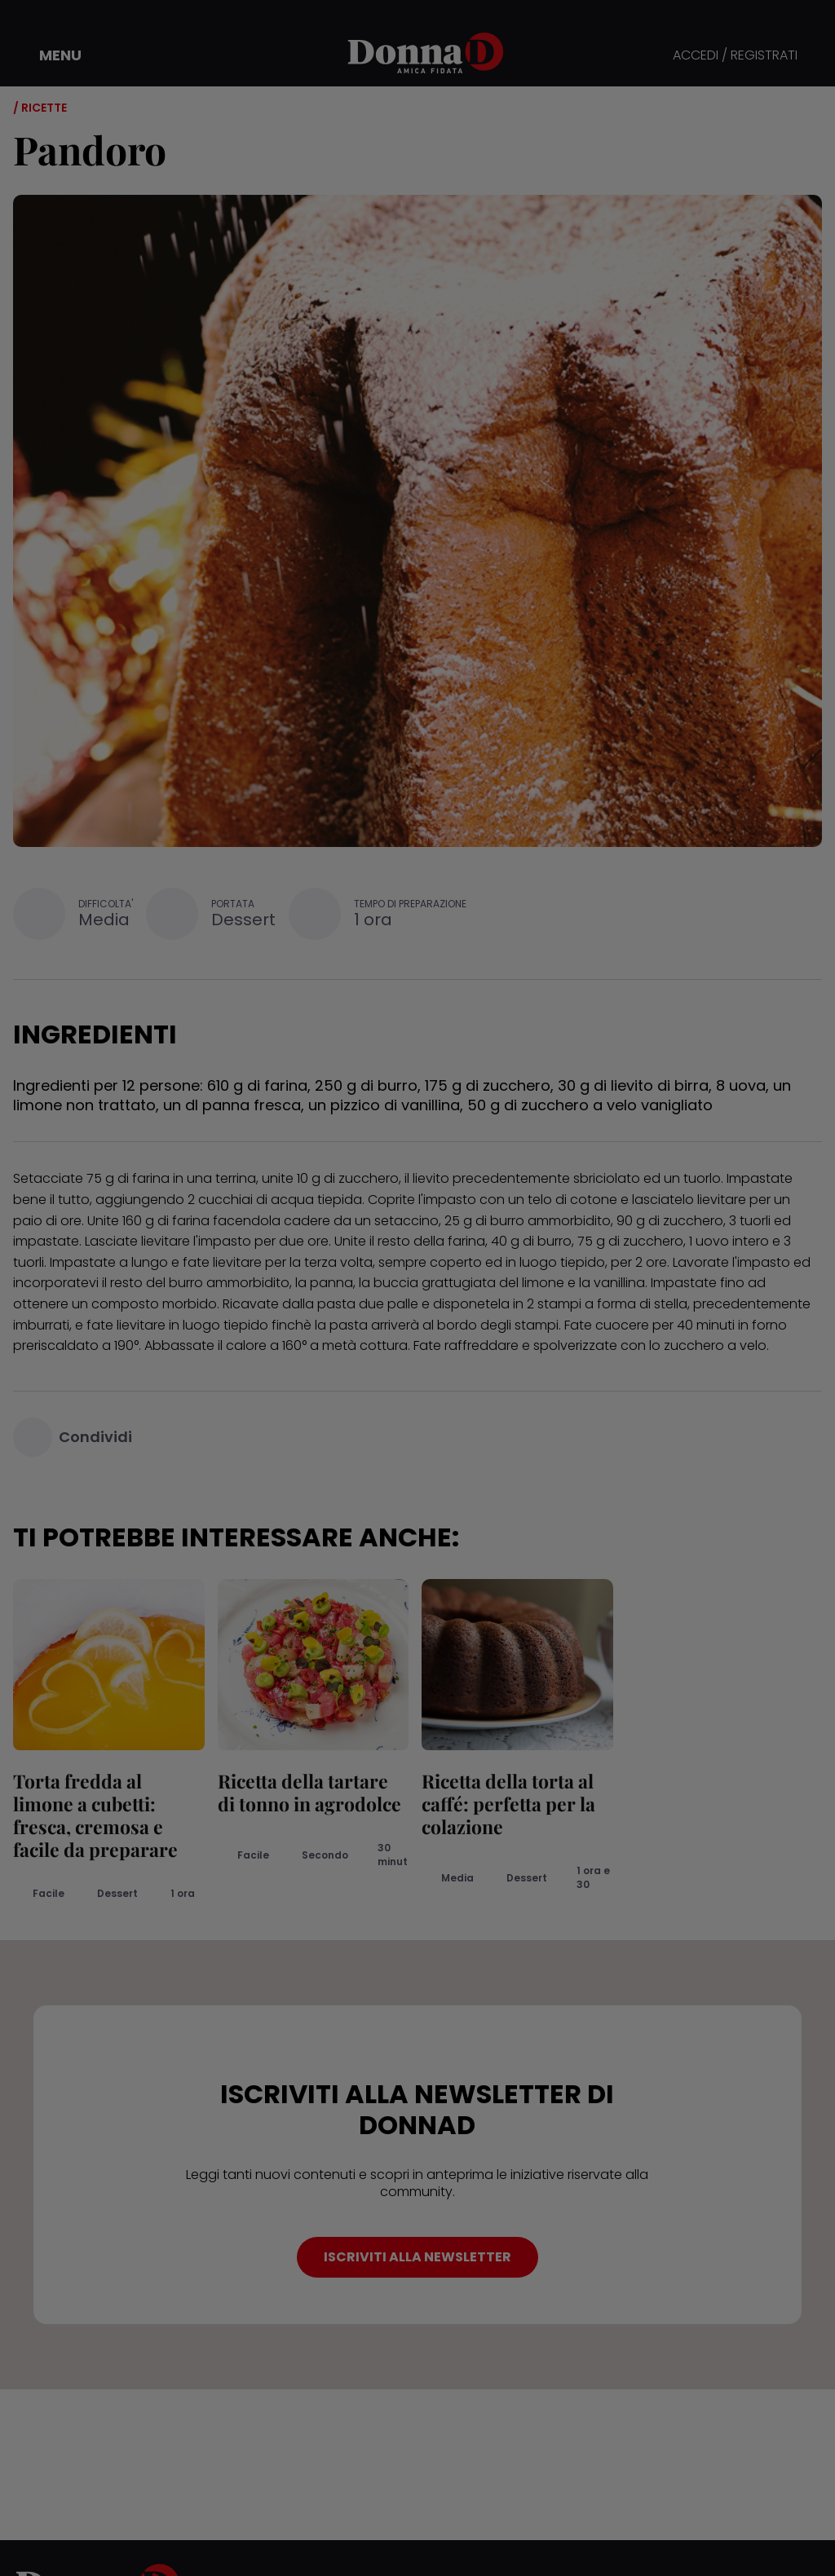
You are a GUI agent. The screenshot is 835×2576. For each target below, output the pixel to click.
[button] (49, 55)
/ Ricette (40, 107)
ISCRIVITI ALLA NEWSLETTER (417, 2256)
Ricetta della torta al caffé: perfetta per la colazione (508, 1803)
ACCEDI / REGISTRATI (735, 55)
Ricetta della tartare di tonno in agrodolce (309, 1792)
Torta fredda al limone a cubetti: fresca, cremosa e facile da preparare (95, 1815)
